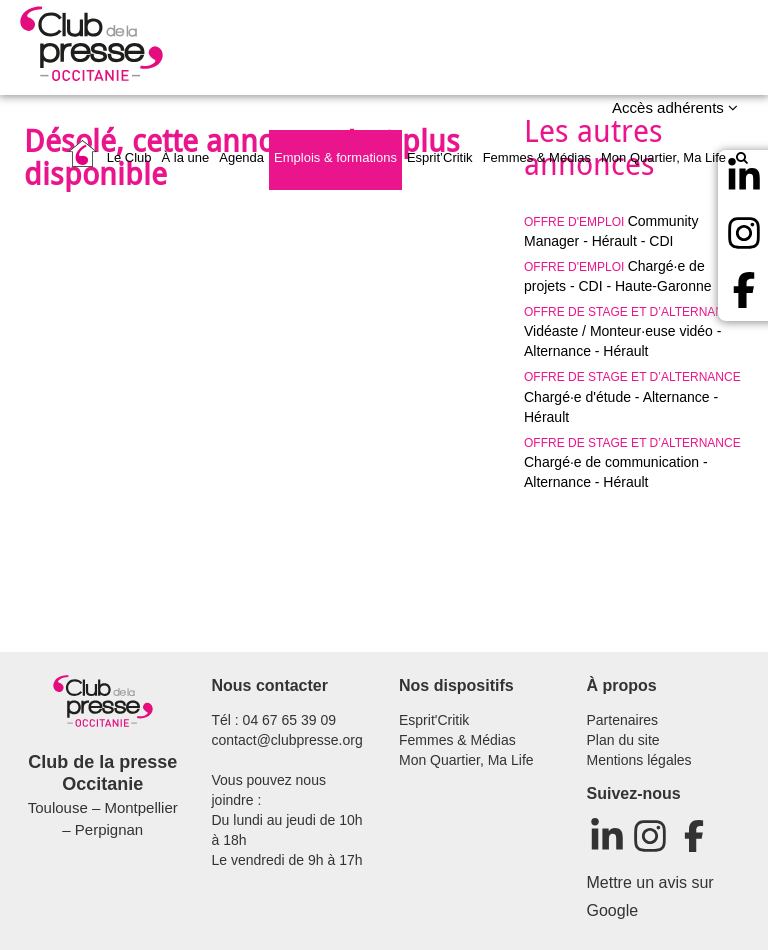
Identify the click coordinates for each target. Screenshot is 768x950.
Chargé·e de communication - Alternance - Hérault (632, 463)
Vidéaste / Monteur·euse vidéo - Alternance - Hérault (632, 332)
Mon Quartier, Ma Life (663, 157)
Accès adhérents (675, 107)
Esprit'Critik (434, 720)
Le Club (129, 157)
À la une (186, 157)
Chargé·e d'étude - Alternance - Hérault (632, 397)
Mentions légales (639, 760)
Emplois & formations (335, 157)
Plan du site (623, 740)
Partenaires (623, 720)
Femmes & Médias (537, 157)
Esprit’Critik (440, 157)
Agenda (241, 157)
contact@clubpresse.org (287, 740)
